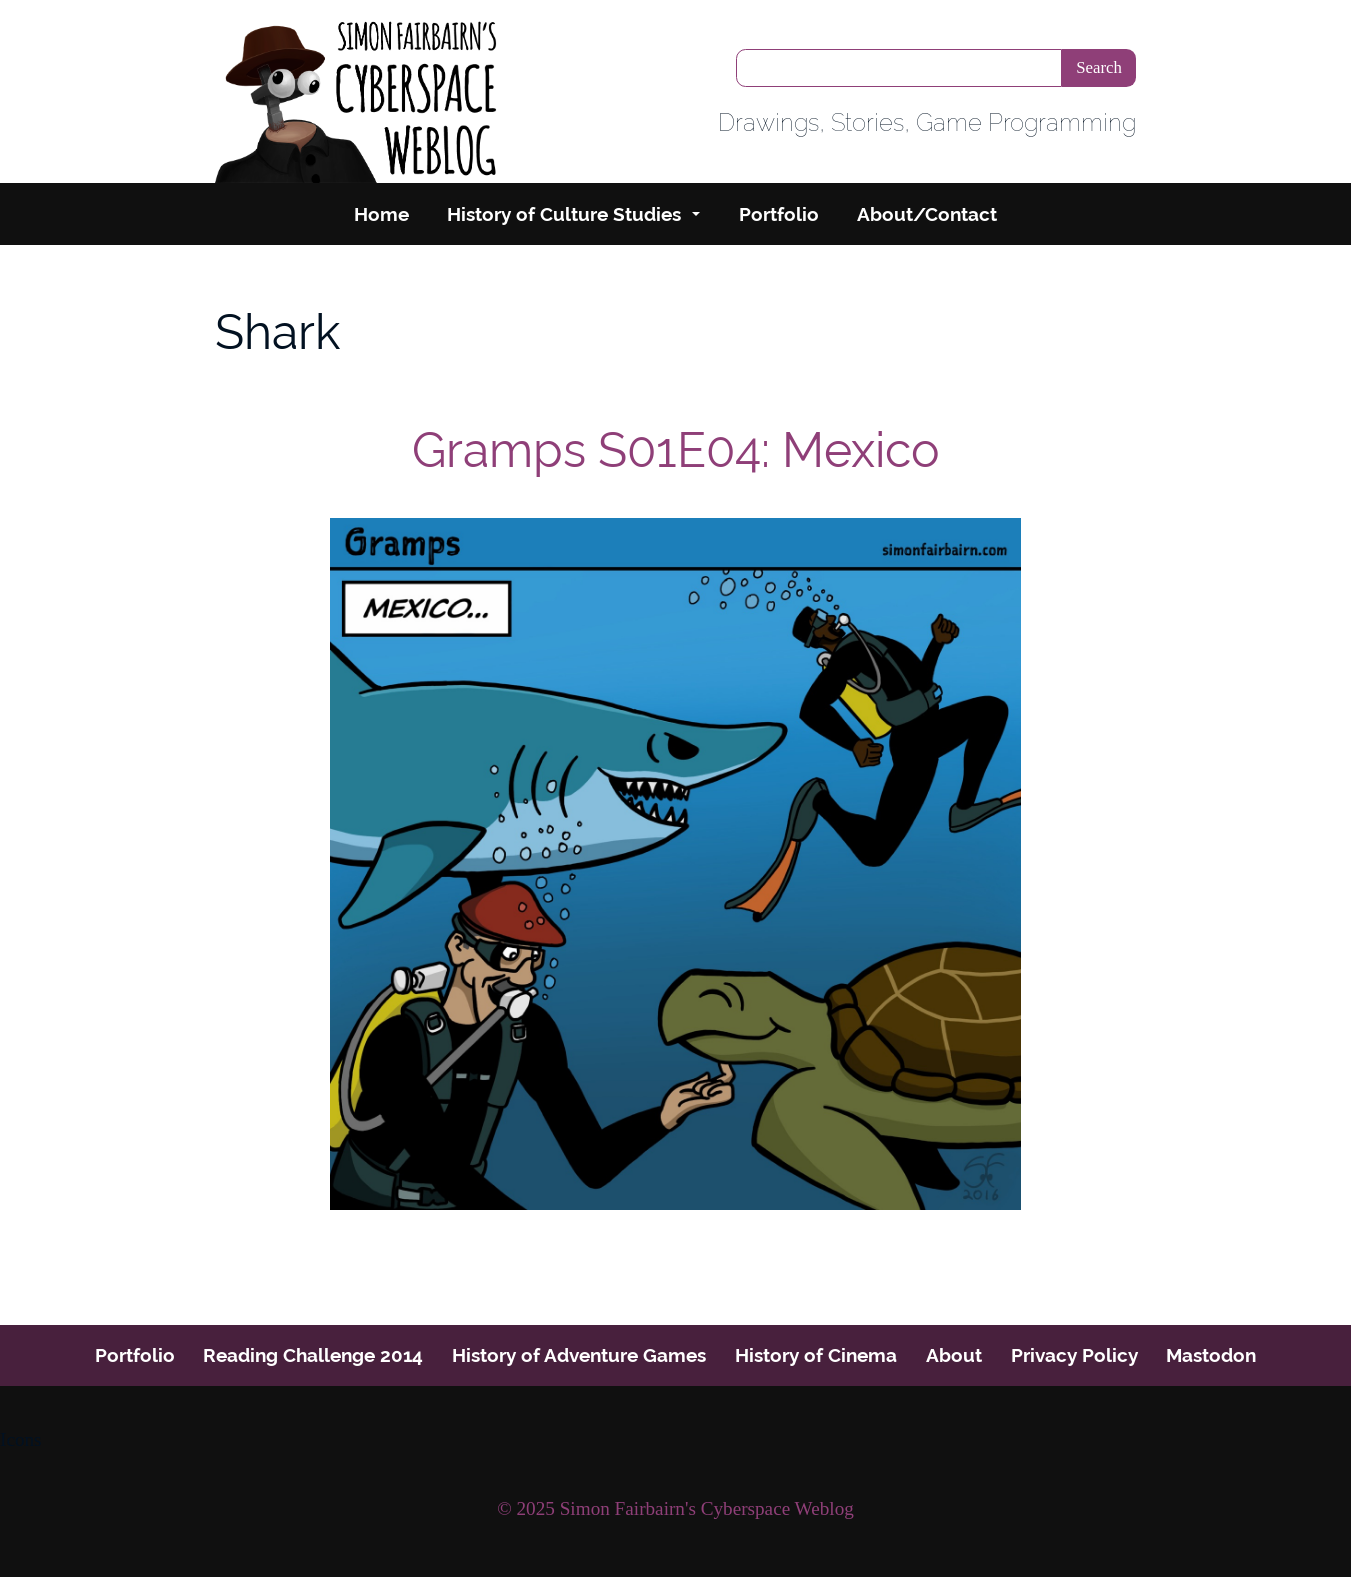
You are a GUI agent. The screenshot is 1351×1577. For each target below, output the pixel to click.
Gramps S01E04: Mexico (676, 450)
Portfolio (779, 214)
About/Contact (927, 214)
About (954, 1355)
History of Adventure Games (579, 1355)
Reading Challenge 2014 (313, 1355)
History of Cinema (816, 1355)
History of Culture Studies (564, 214)
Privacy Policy (1074, 1355)
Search (1099, 67)
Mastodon (1211, 1355)
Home (381, 214)
